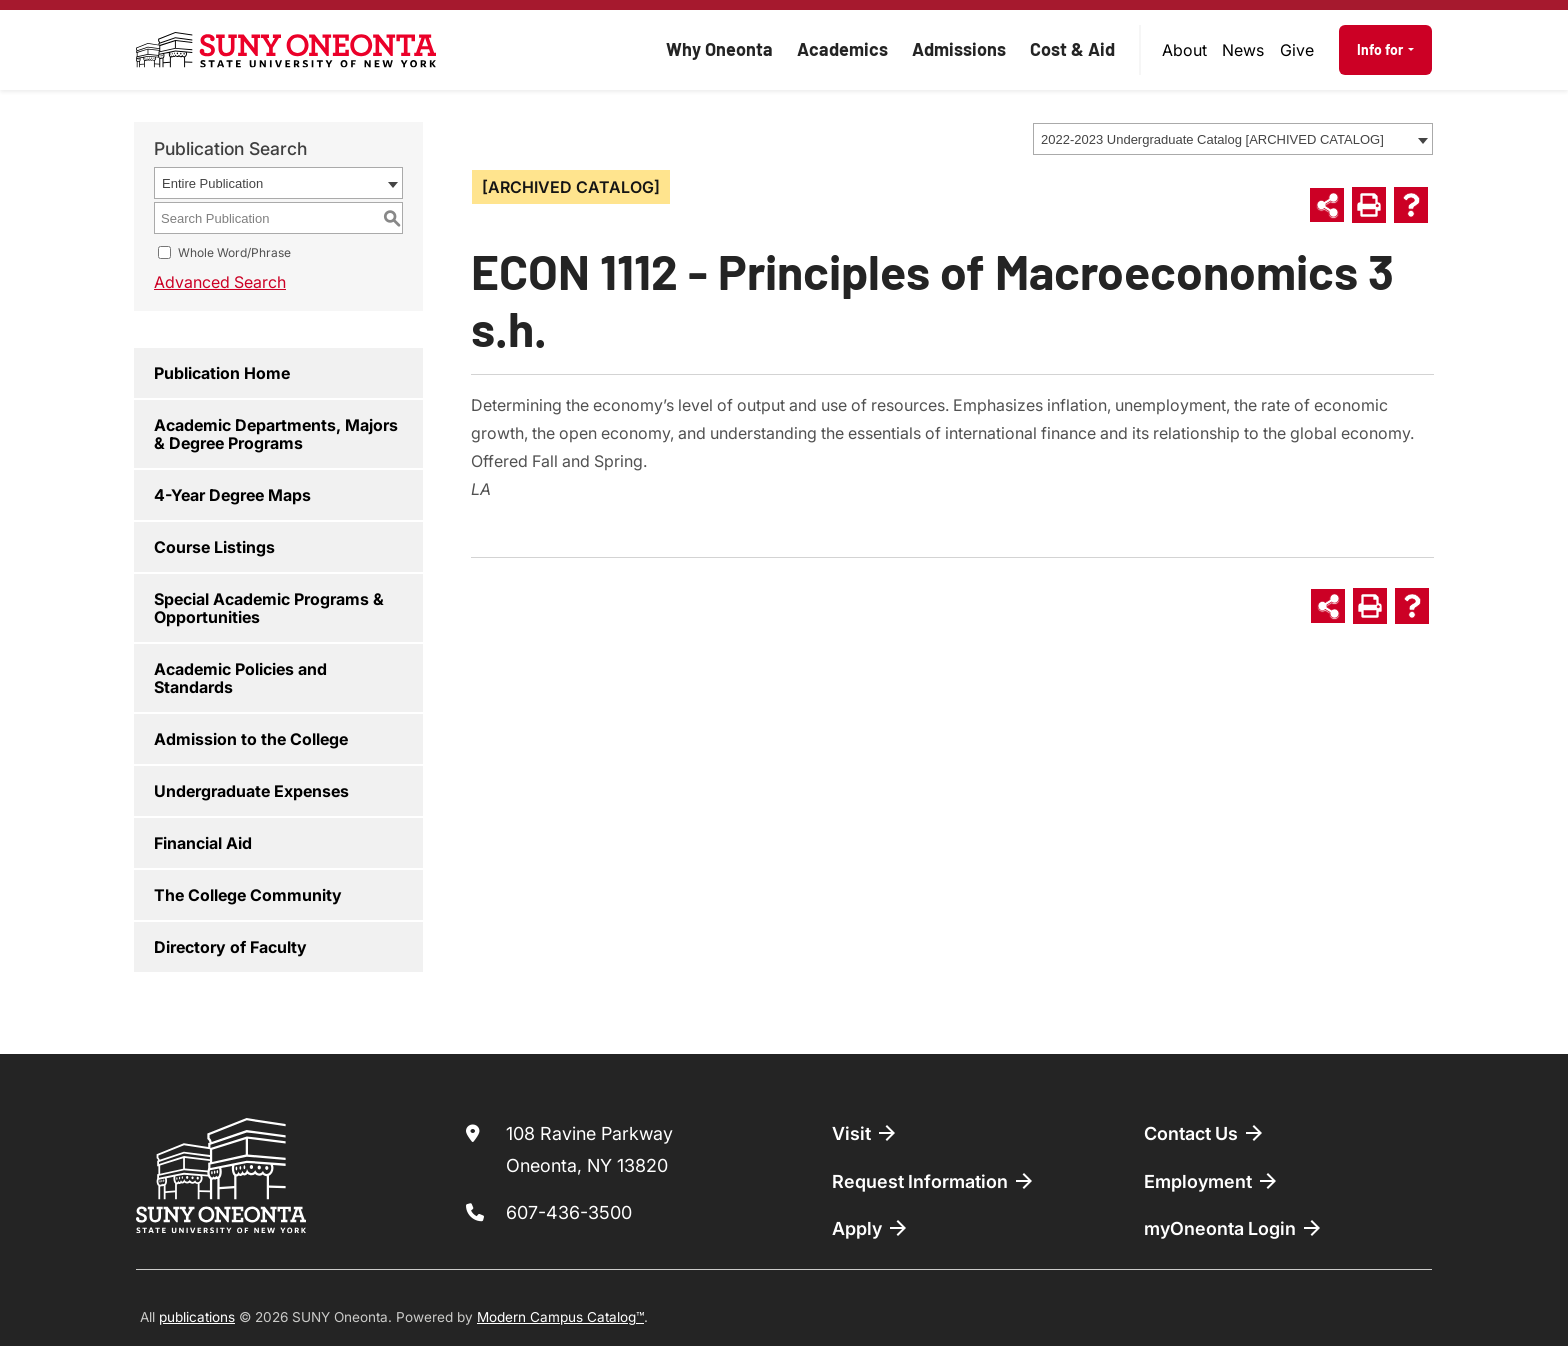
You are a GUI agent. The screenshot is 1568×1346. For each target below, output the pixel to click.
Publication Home (222, 373)
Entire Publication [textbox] (212, 183)
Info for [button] (1381, 49)
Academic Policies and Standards (240, 678)
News (1243, 50)
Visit (865, 1133)
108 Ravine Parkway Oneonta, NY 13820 (589, 1149)
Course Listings (214, 547)
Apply (871, 1228)
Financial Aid (203, 843)
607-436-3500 (569, 1212)
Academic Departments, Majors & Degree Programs (276, 434)
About (1184, 50)
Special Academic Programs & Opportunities (269, 608)
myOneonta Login (1234, 1228)
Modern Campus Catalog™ (560, 1317)
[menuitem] (1185, 50)
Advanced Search (220, 282)
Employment (1212, 1181)
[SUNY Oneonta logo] (286, 50)
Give (1297, 50)
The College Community (248, 895)
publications (197, 1317)
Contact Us (1205, 1133)
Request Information (934, 1181)
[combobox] (1233, 139)
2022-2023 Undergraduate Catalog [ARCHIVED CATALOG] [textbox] (1212, 139)
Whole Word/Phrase (234, 252)
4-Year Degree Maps (232, 495)
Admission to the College (251, 739)
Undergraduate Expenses (251, 791)
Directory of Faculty (230, 947)
